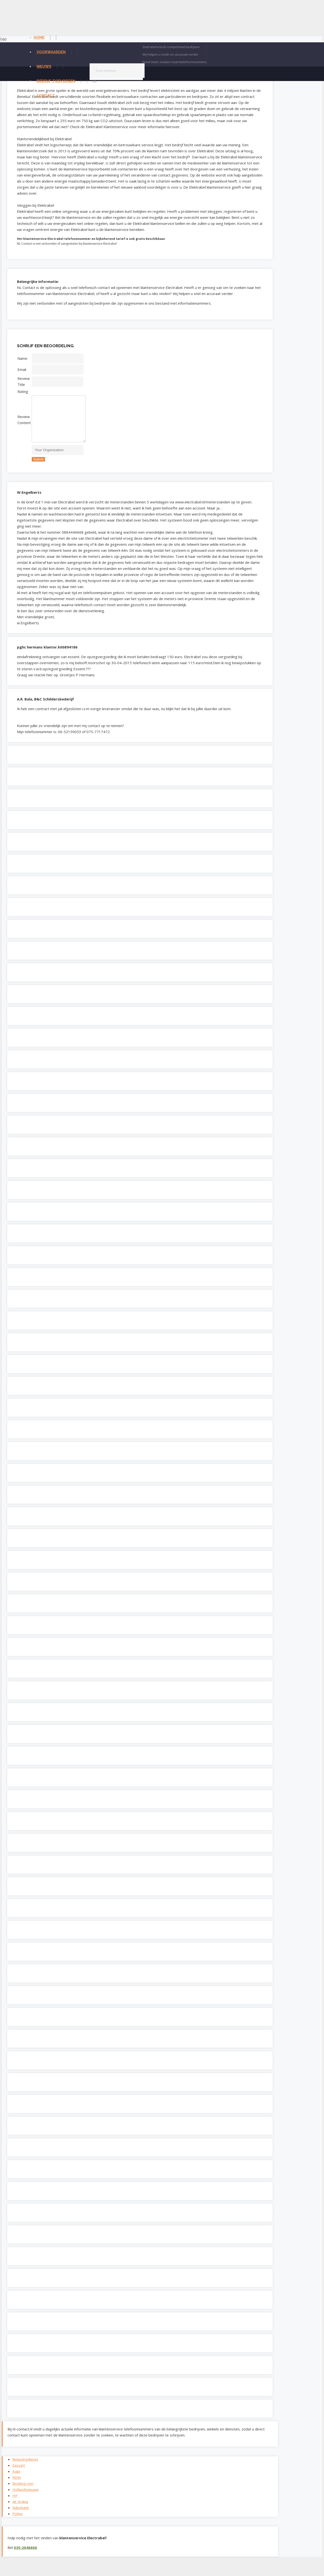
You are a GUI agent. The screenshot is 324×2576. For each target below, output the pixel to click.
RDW (16, 2484)
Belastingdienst (25, 2466)
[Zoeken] (94, 81)
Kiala (16, 2478)
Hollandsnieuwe (25, 2496)
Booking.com (22, 2490)
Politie (17, 2520)
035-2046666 (25, 2554)
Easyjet (18, 2472)
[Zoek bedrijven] (117, 70)
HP (15, 2502)
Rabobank (20, 2514)
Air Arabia (20, 2508)
